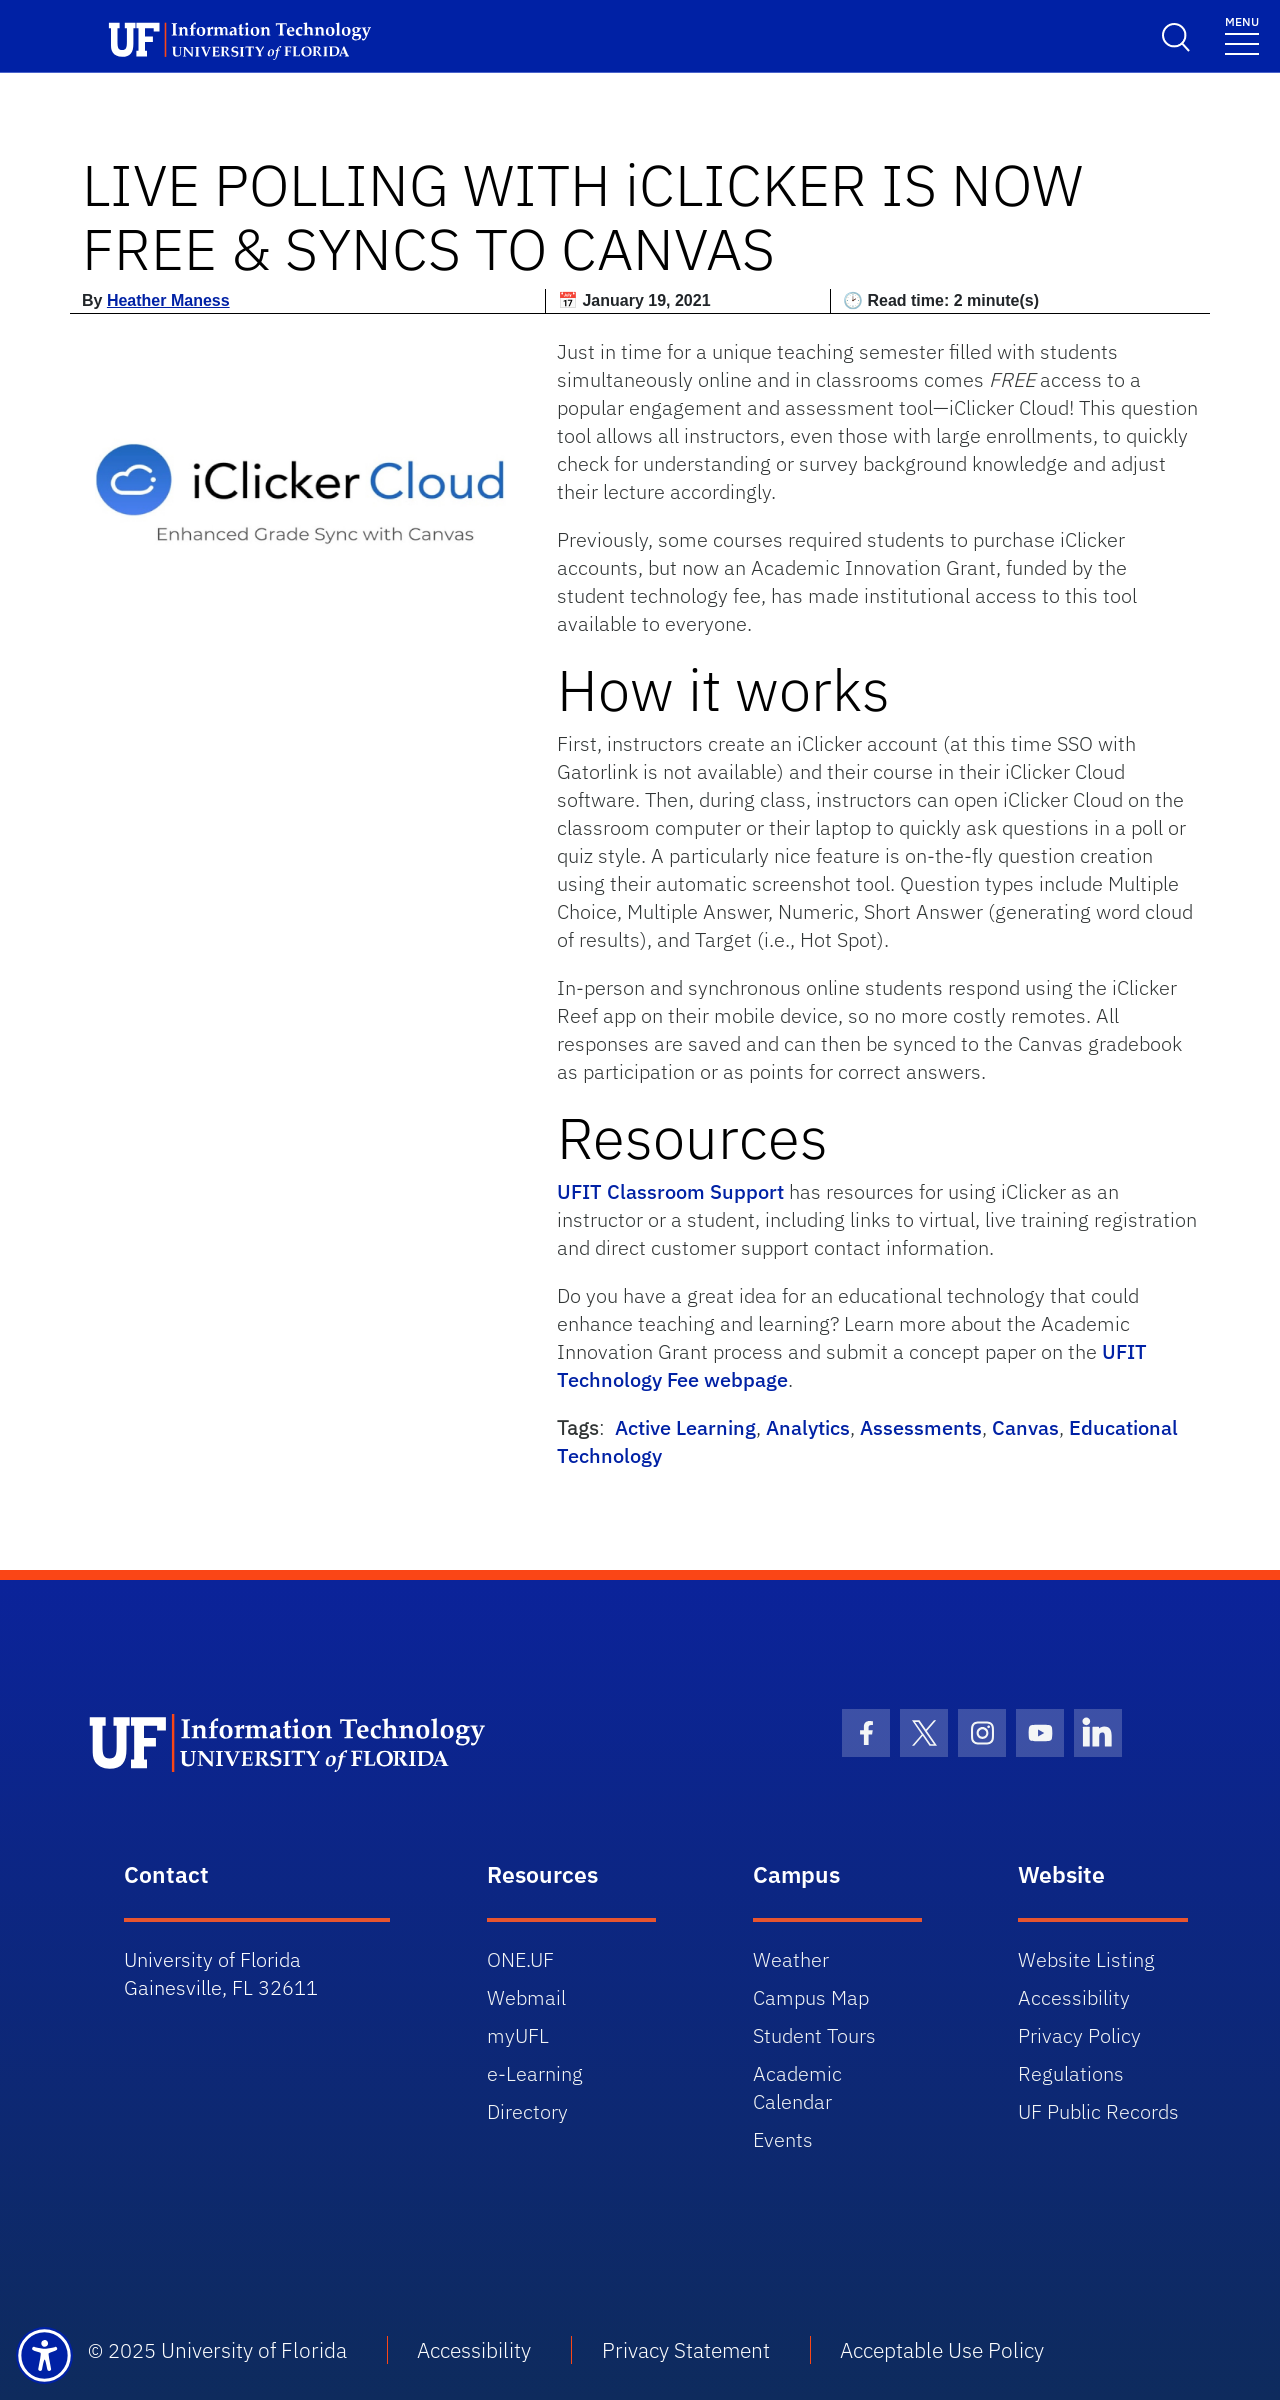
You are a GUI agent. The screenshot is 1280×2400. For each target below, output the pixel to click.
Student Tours (814, 2035)
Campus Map (811, 1997)
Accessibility (1074, 1997)
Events (783, 2139)
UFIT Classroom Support (670, 1191)
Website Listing (1086, 1959)
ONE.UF (520, 1959)
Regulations (1071, 2073)
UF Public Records (1098, 2111)
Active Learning (685, 1427)
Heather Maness (168, 300)
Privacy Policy (1079, 2035)
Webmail (526, 1997)
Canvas (1025, 1427)
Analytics (808, 1427)
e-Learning (535, 2073)
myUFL (518, 2035)
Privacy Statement (686, 2350)
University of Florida (254, 2350)
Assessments (921, 1427)
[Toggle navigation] (1242, 34)
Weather (791, 1959)
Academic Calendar (797, 2087)
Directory (527, 2111)
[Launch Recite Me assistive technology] (44, 2355)
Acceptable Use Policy (942, 2350)
